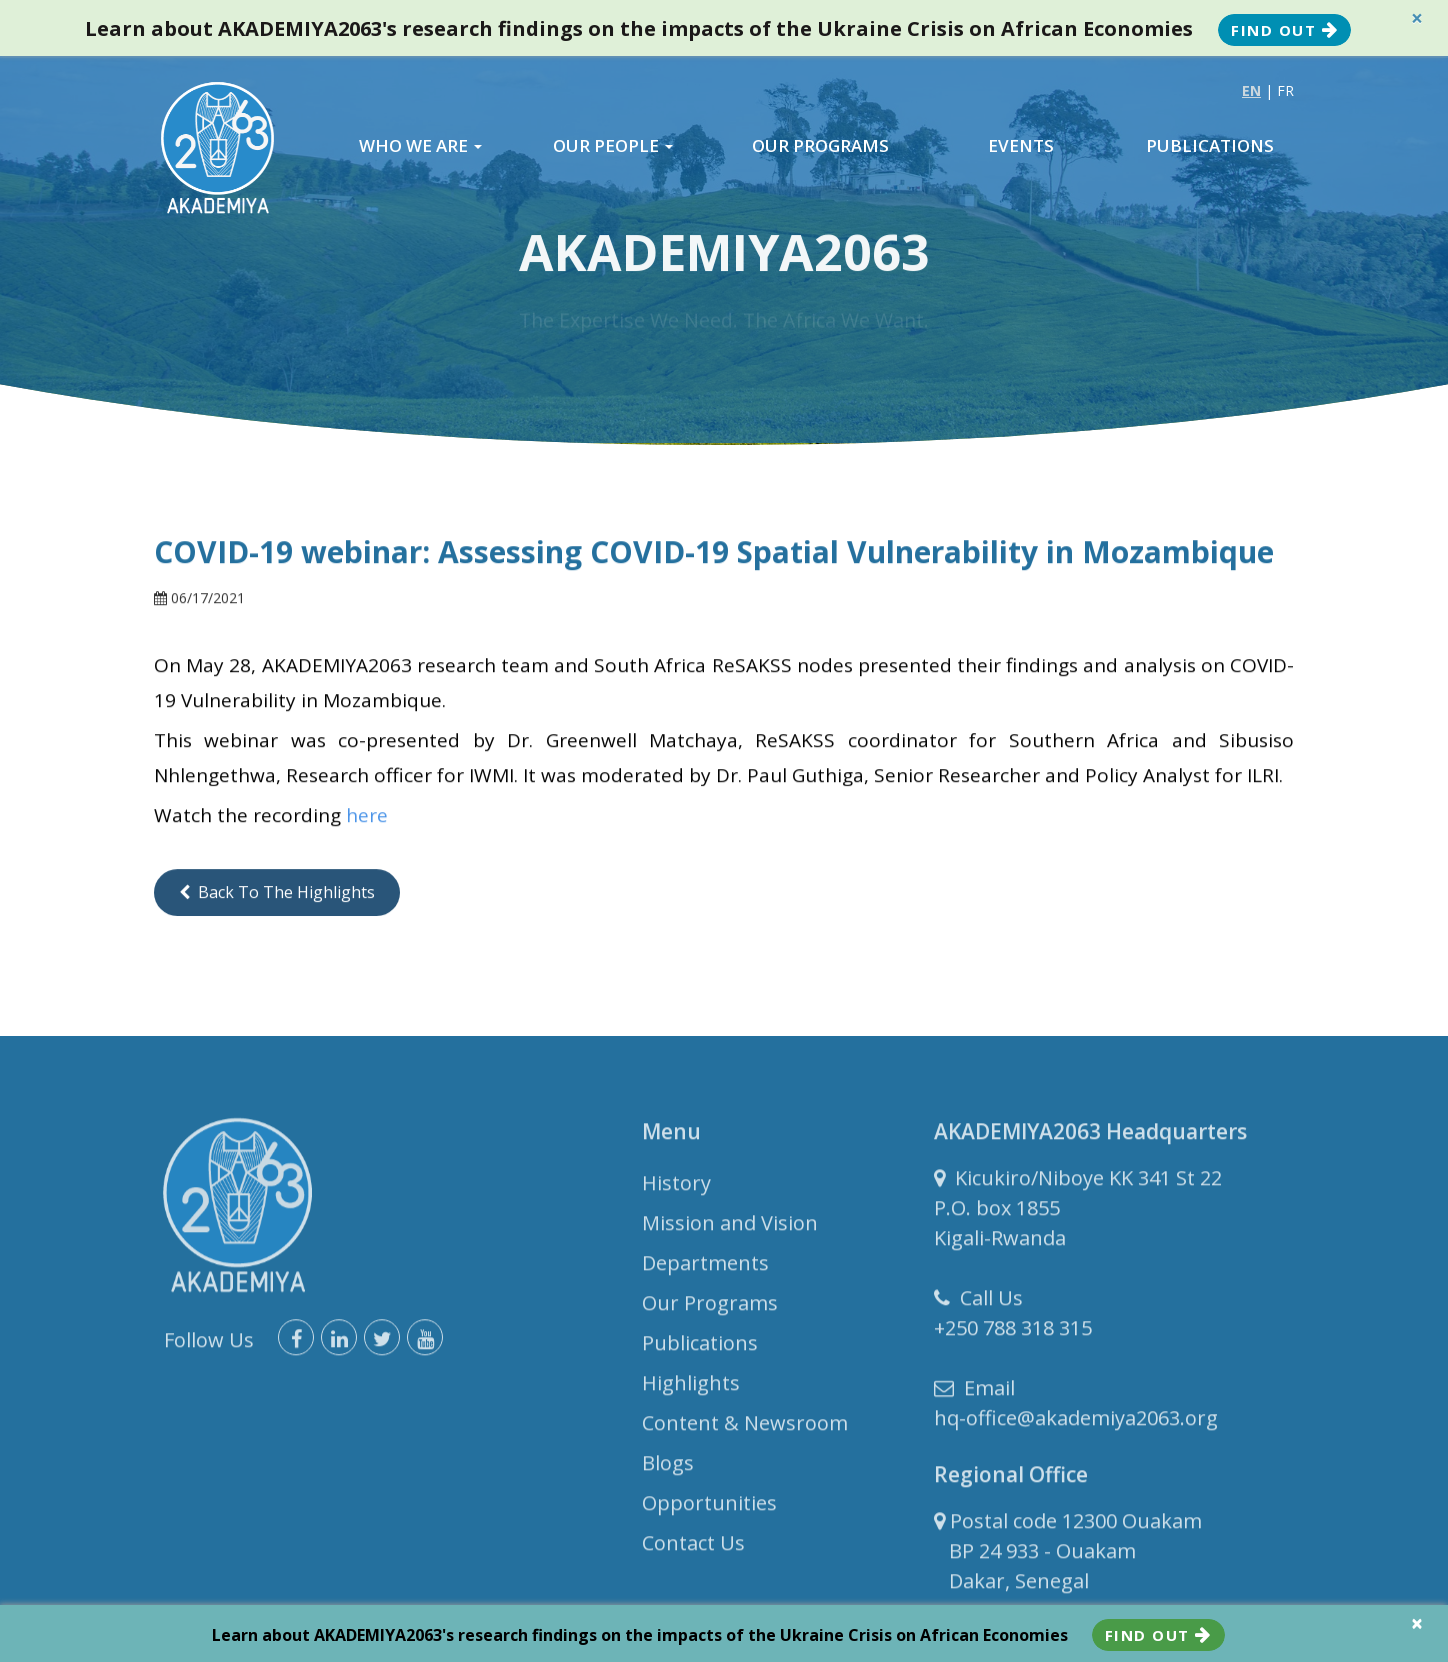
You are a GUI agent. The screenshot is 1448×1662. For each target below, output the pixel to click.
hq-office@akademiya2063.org (1076, 1423)
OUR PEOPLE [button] (613, 146)
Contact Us (693, 1548)
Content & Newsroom (745, 1428)
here (367, 817)
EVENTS (1021, 146)
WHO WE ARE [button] (420, 146)
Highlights (691, 1388)
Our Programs (710, 1308)
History (676, 1188)
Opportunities (709, 1508)
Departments (705, 1268)
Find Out (1284, 30)
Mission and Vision (730, 1228)
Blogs (668, 1468)
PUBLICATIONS (1210, 146)
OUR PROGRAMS (820, 146)
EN (1251, 90)
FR (1285, 90)
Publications (700, 1348)
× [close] (1417, 18)
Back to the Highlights (277, 893)
